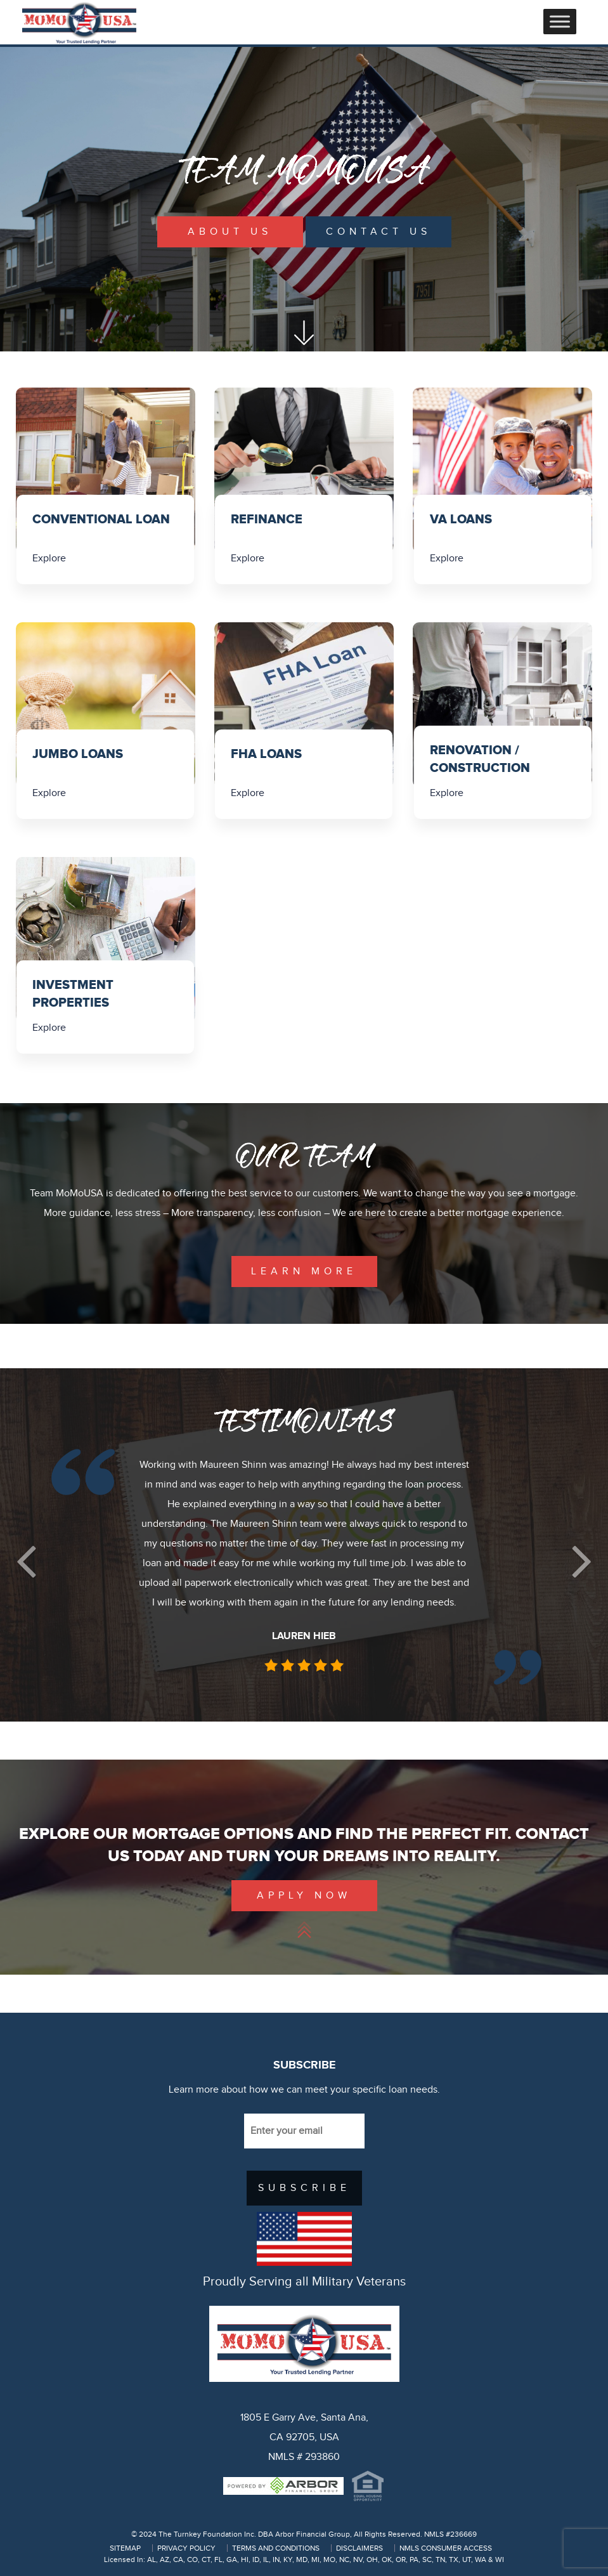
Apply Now (304, 1896)
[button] (26, 1561)
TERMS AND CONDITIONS (276, 2548)
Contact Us (378, 232)
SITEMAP (125, 2548)
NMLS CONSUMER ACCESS (445, 2548)
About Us (230, 232)
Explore (50, 558)
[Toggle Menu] (560, 21)
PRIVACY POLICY (186, 2548)
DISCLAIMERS (359, 2548)
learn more (304, 1271)
